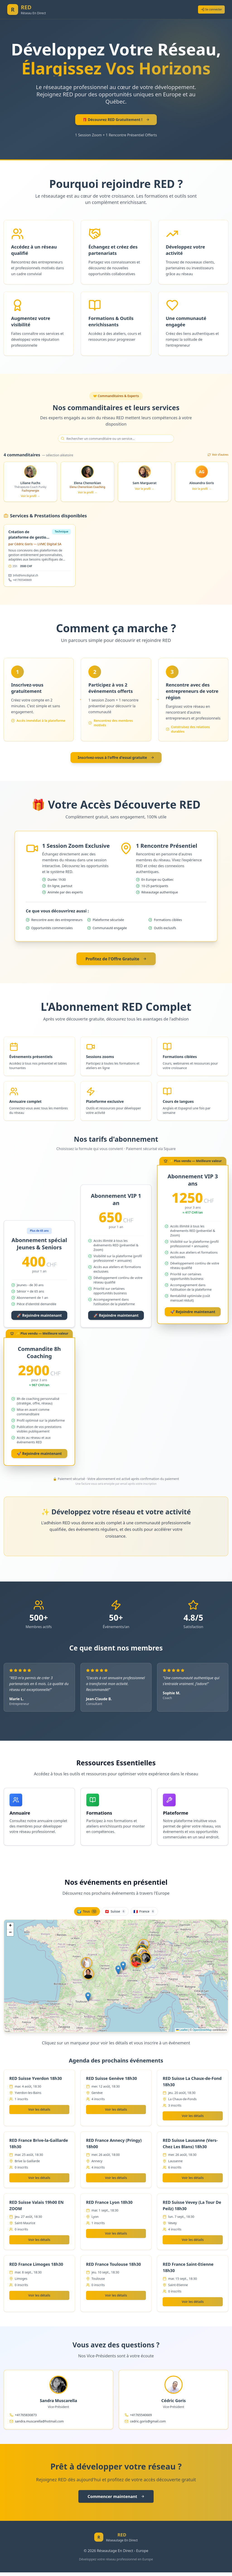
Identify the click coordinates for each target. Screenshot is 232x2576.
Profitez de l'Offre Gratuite (116, 962)
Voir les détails (39, 2113)
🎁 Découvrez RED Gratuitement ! (116, 120)
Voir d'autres (218, 456)
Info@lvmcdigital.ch (23, 577)
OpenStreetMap (202, 2033)
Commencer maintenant (115, 2500)
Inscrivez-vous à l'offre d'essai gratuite (116, 760)
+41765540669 (19, 582)
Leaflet (182, 2033)
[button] (136, 1965)
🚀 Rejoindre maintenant (39, 1318)
